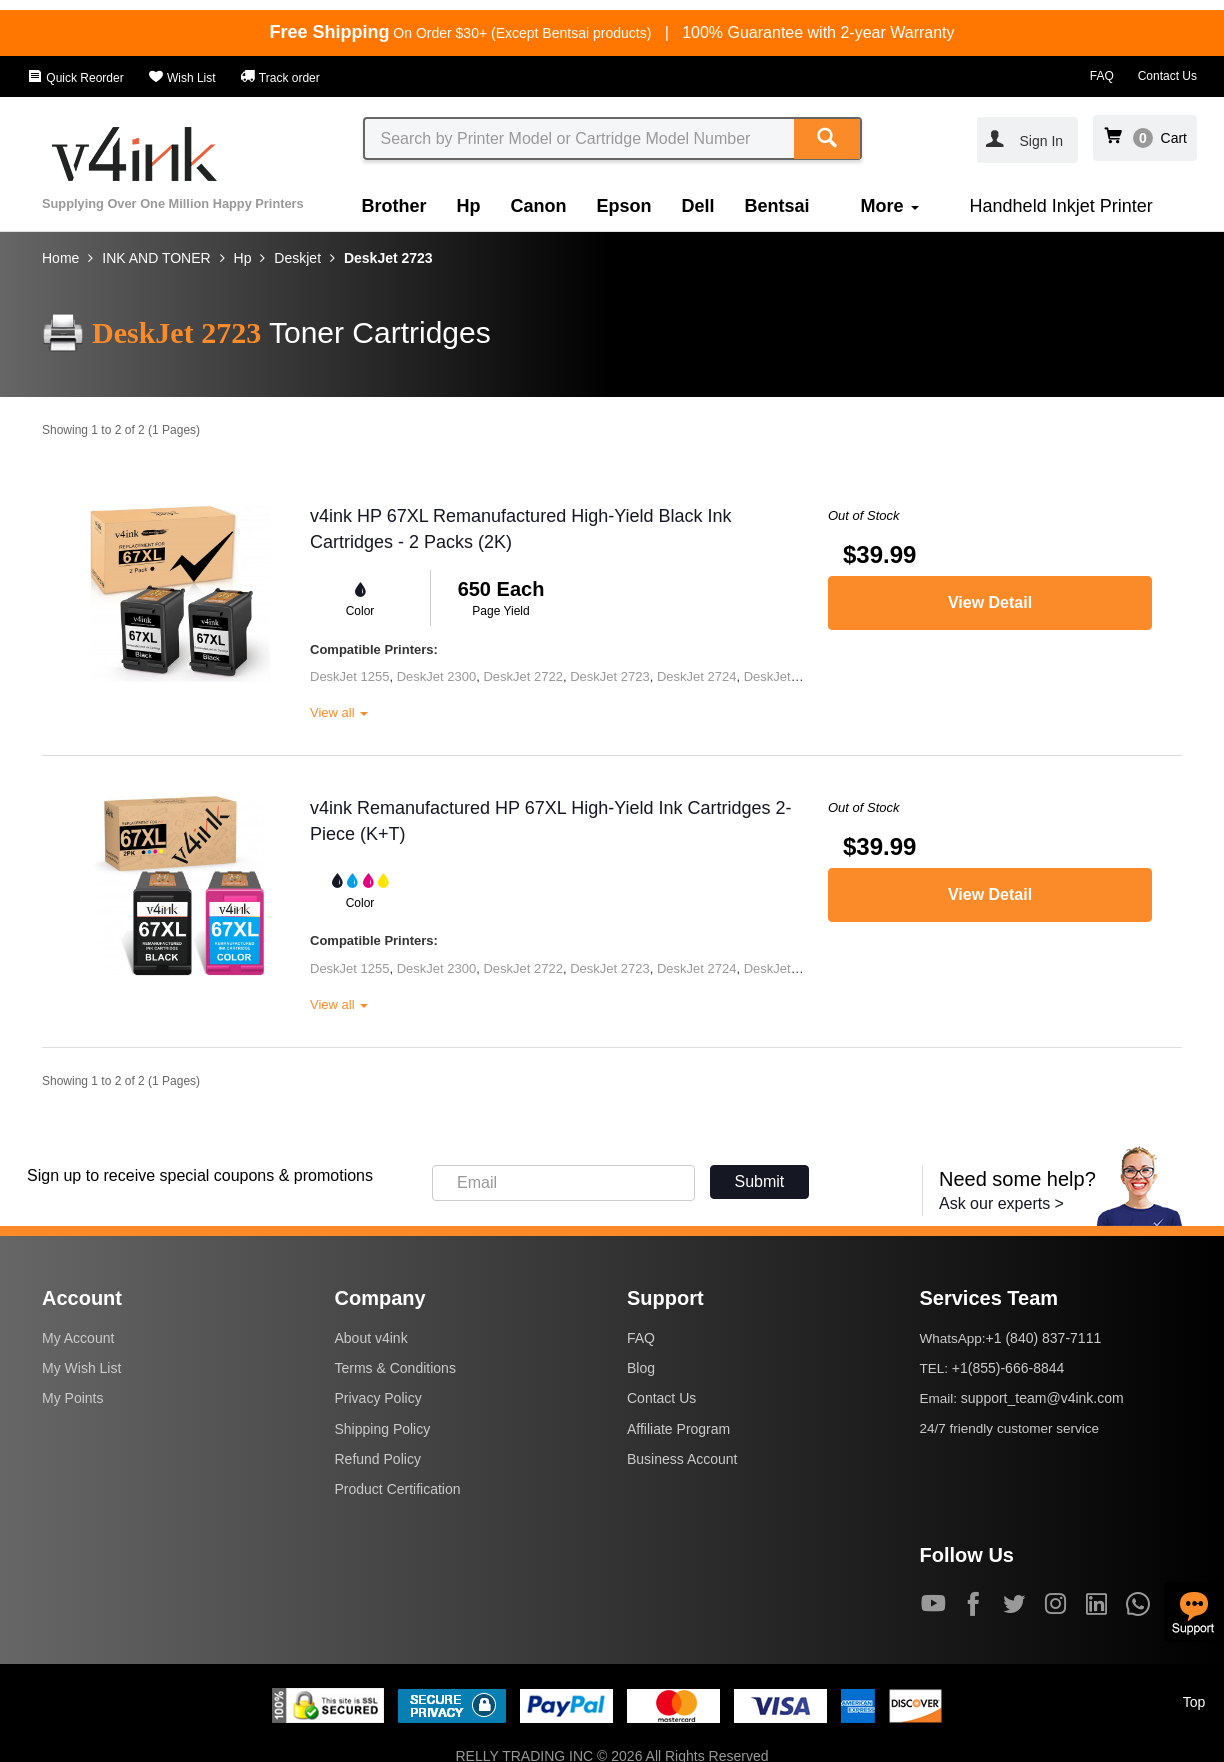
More (890, 206)
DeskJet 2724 (697, 676)
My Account (78, 1338)
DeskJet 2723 (388, 258)
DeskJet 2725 (784, 676)
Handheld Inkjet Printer (1061, 206)
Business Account (682, 1459)
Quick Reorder (75, 78)
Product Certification (398, 1489)
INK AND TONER (156, 258)
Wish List (182, 78)
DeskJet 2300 (437, 676)
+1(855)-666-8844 (1008, 1368)
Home (60, 258)
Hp (469, 206)
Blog (641, 1368)
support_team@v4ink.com (1042, 1398)
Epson (624, 206)
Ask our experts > (1001, 1203)
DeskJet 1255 (350, 676)
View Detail (990, 602)
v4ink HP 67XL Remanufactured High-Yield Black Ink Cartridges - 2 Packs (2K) (521, 529)
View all (339, 712)
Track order (280, 78)
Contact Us (1167, 76)
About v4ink (371, 1338)
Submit (760, 1181)
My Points (72, 1398)
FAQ (1102, 76)
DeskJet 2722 (523, 676)
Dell (698, 206)
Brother (394, 206)
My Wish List (81, 1368)
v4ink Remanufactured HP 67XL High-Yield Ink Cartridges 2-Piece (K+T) (551, 821)
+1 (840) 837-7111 (1044, 1338)
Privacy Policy (378, 1398)
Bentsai (777, 206)
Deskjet (297, 258)
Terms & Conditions (395, 1368)
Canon (539, 206)
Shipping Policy (383, 1429)
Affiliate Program (678, 1429)
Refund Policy (378, 1459)
